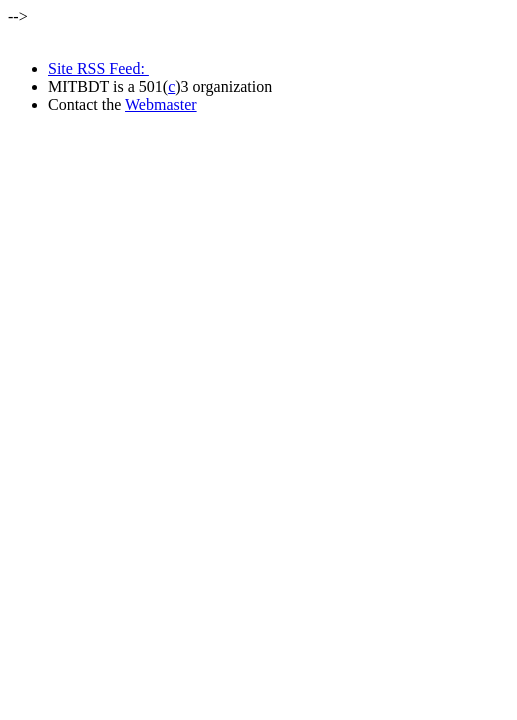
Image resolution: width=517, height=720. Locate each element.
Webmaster (161, 104)
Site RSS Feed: (98, 68)
